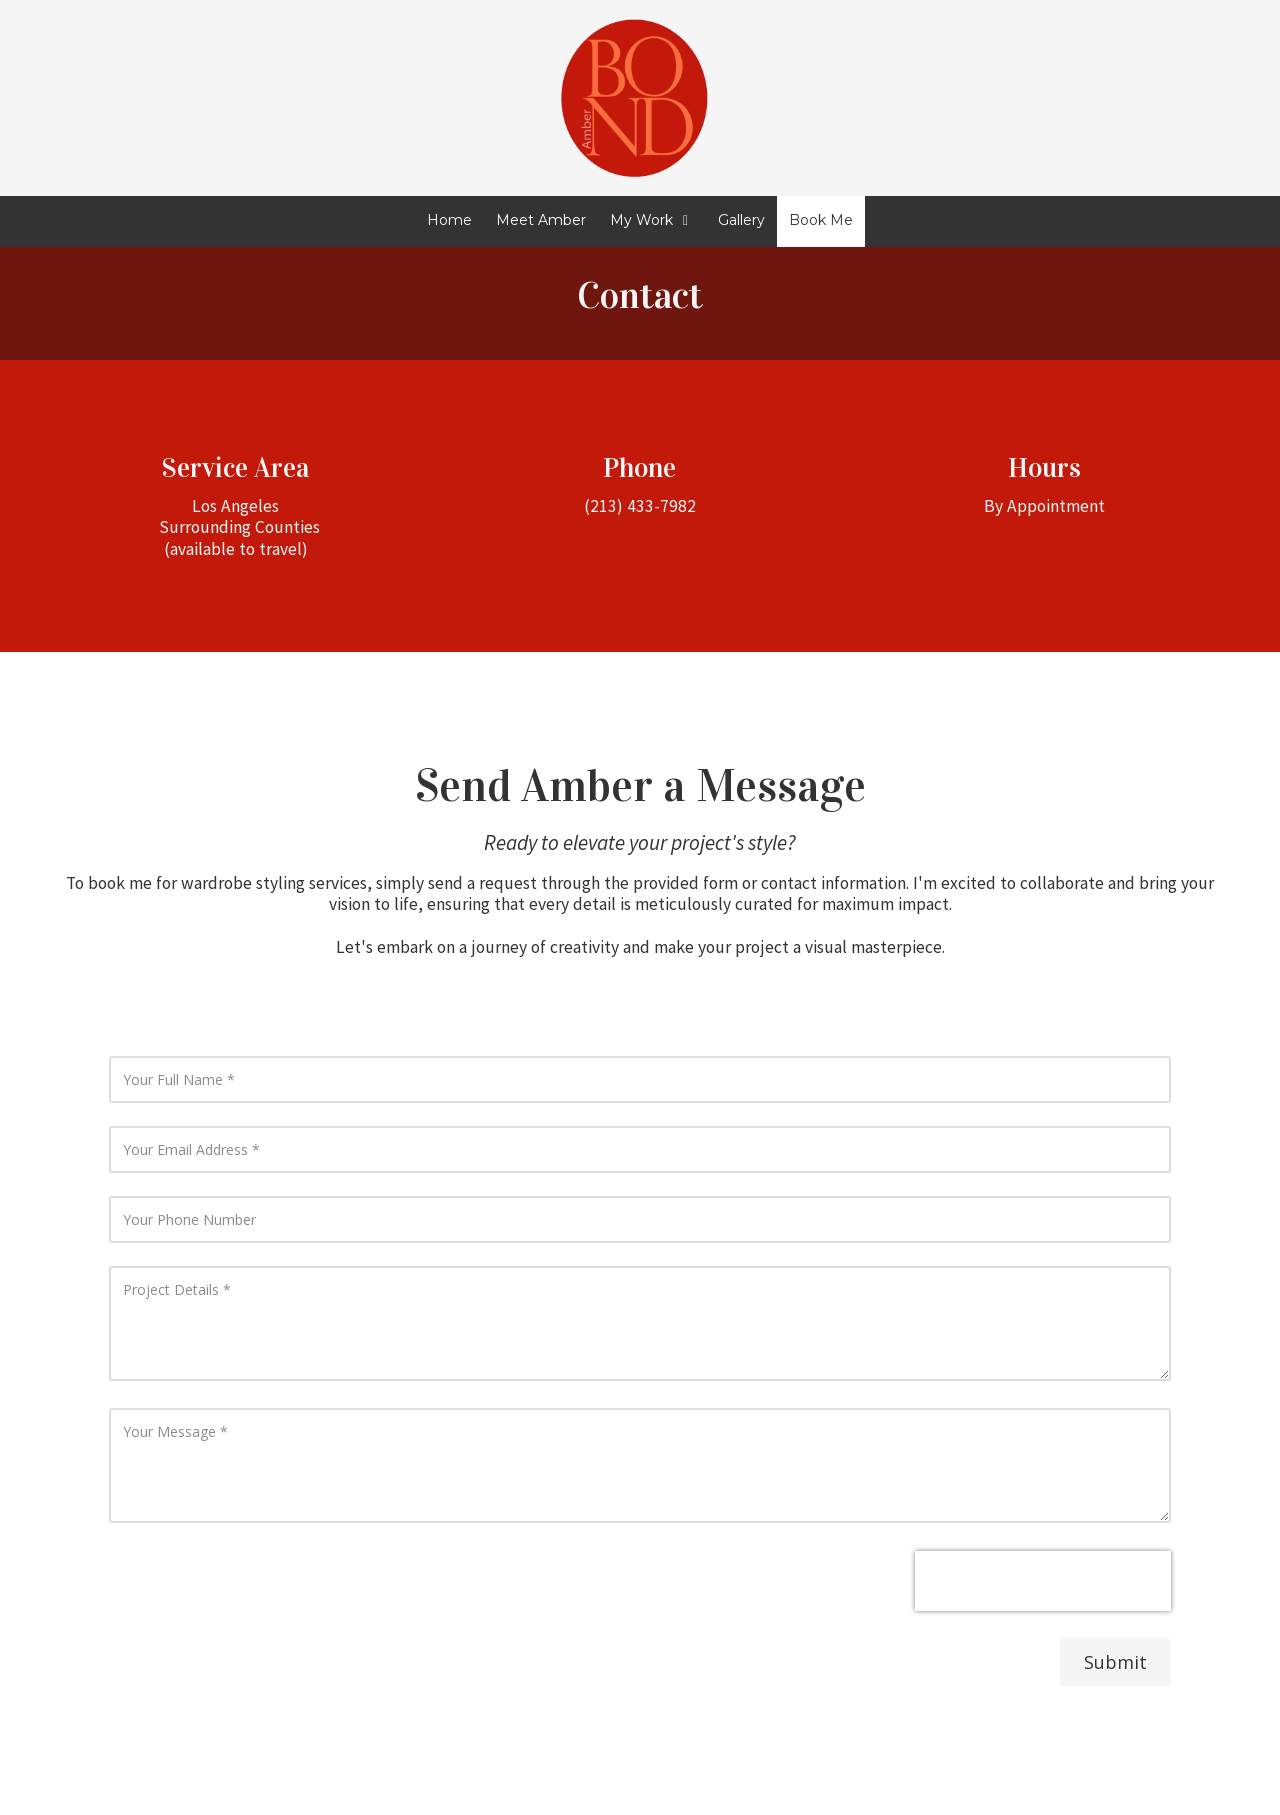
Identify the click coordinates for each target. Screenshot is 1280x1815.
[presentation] (1043, 1581)
